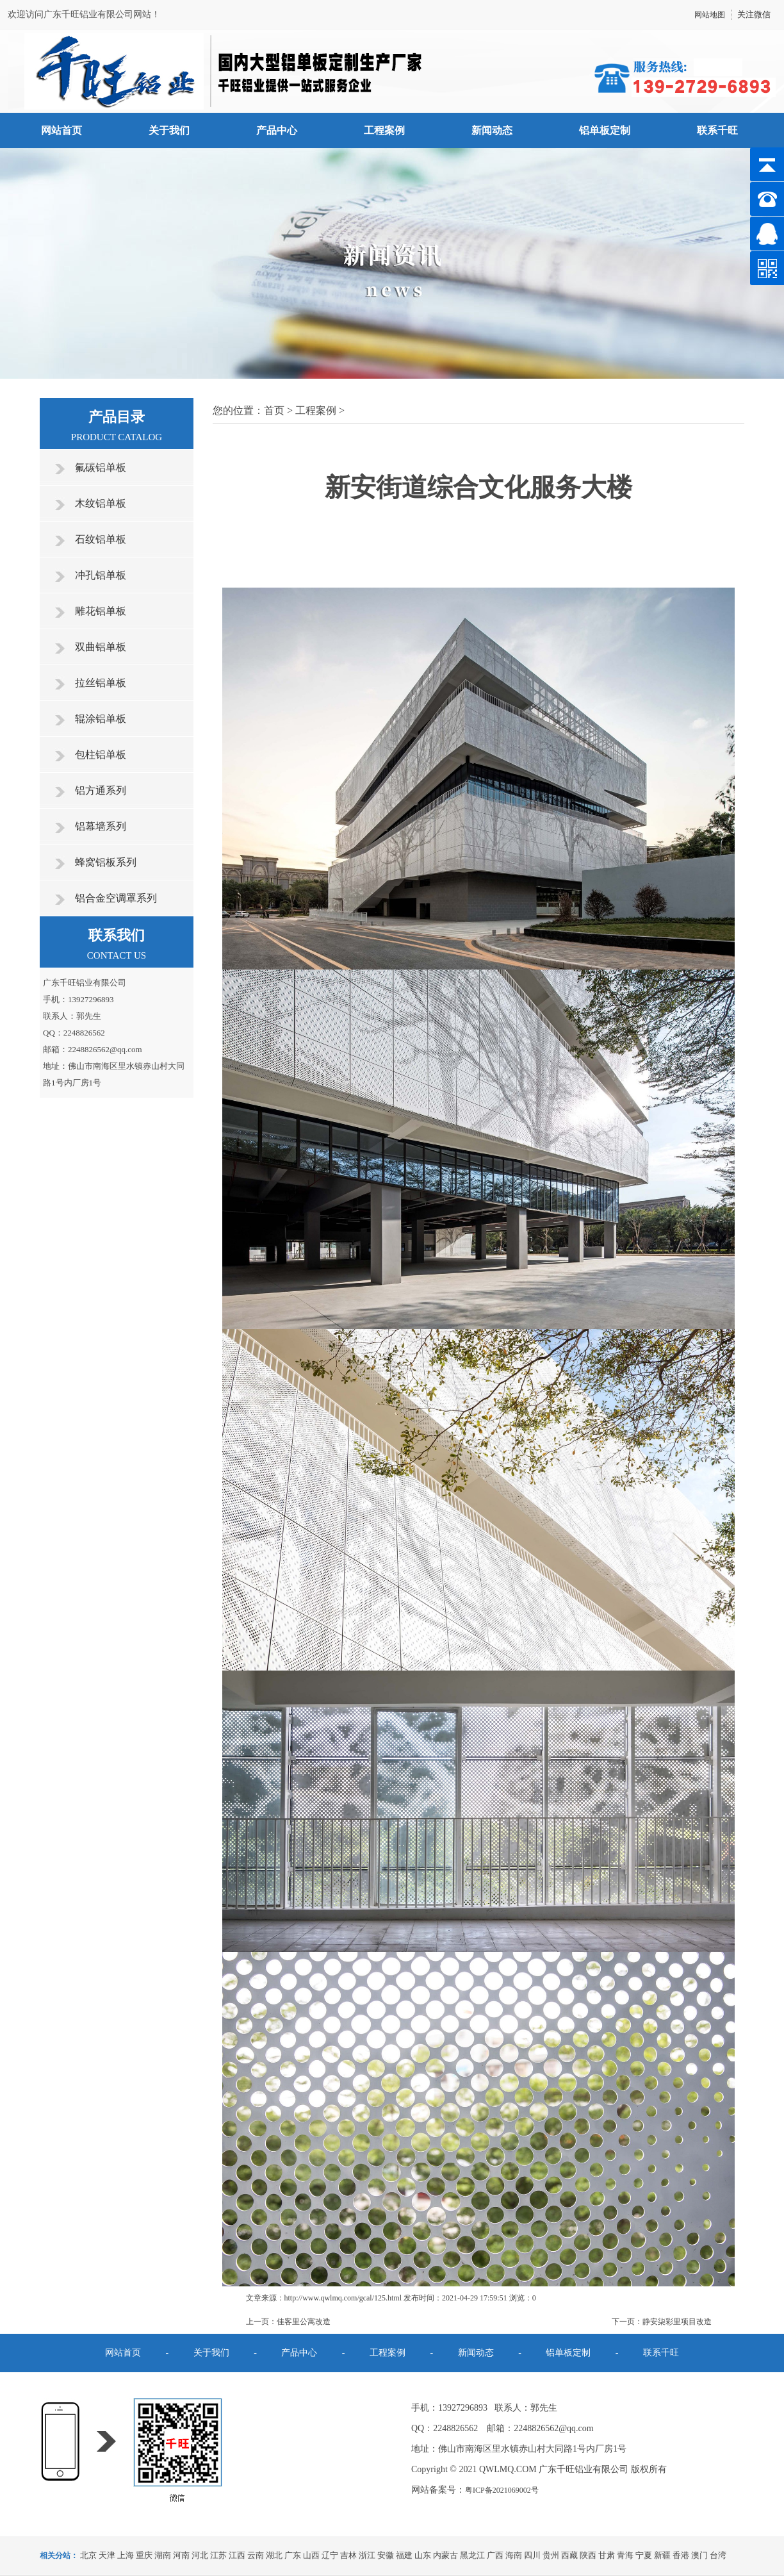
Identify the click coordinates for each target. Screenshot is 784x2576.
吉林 (348, 2555)
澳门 (699, 2555)
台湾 (718, 2555)
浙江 (367, 2555)
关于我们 (169, 130)
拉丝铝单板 (100, 682)
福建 (404, 2555)
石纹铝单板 (100, 539)
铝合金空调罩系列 (116, 898)
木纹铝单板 (100, 503)
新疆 (662, 2555)
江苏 (218, 2555)
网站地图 (709, 14)
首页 (274, 410)
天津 (107, 2555)
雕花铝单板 (100, 611)
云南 (255, 2555)
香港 (681, 2555)
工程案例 (384, 130)
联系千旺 (717, 130)
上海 (125, 2555)
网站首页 (61, 130)
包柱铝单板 (100, 754)
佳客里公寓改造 (304, 2321)
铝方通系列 (100, 790)
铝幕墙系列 (100, 826)
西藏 (569, 2555)
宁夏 (643, 2555)
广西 (495, 2555)
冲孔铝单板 (100, 575)
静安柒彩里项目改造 (677, 2321)
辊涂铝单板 (100, 718)
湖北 (274, 2555)
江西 (237, 2555)
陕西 (588, 2555)
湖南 (162, 2555)
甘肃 (606, 2555)
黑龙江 (472, 2555)
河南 (181, 2555)
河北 (200, 2555)
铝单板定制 (604, 130)
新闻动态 (491, 130)
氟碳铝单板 (100, 467)
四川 (532, 2555)
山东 (422, 2555)
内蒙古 (445, 2555)
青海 (625, 2555)
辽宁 (330, 2555)
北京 (88, 2555)
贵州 (551, 2555)
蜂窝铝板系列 (105, 862)
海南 (513, 2555)
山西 (311, 2555)
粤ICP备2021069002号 (502, 2490)
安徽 (385, 2555)
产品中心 (276, 130)
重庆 (144, 2555)
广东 (292, 2555)
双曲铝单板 (100, 646)
